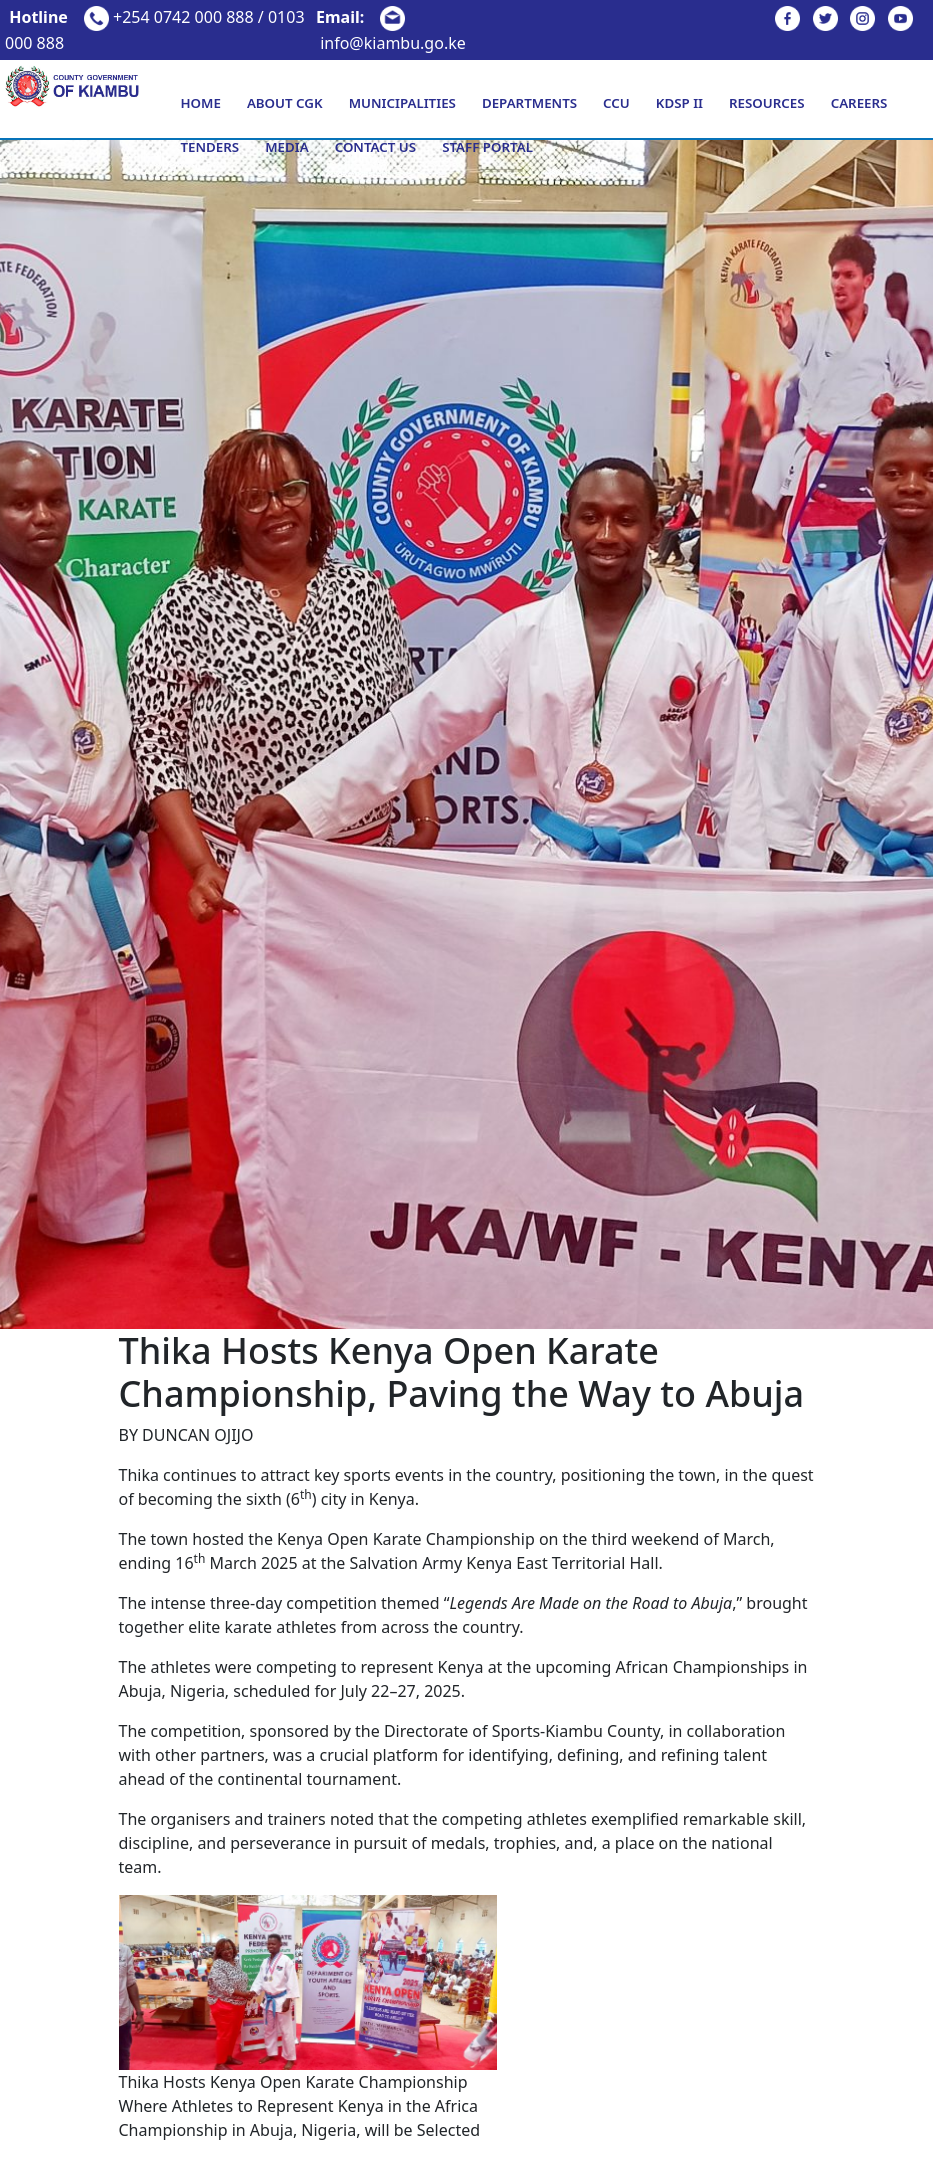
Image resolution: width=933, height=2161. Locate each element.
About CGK (285, 103)
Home (200, 103)
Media (286, 147)
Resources (767, 103)
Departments (529, 103)
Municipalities (402, 103)
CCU (616, 103)
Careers (859, 103)
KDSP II (679, 103)
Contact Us (375, 147)
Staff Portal (487, 147)
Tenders (209, 147)
